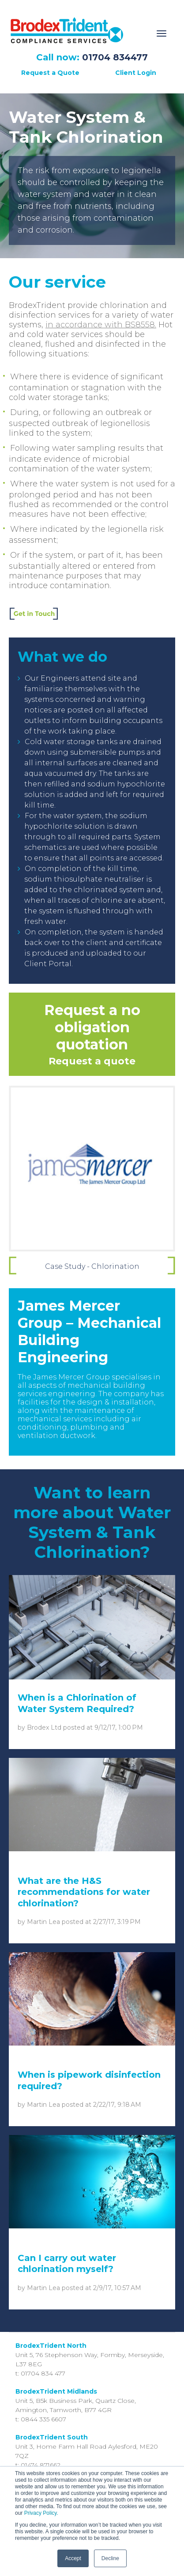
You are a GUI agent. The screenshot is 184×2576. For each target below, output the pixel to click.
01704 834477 (115, 57)
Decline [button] (110, 2558)
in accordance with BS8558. (100, 325)
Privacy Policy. (41, 2513)
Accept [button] (73, 2558)
